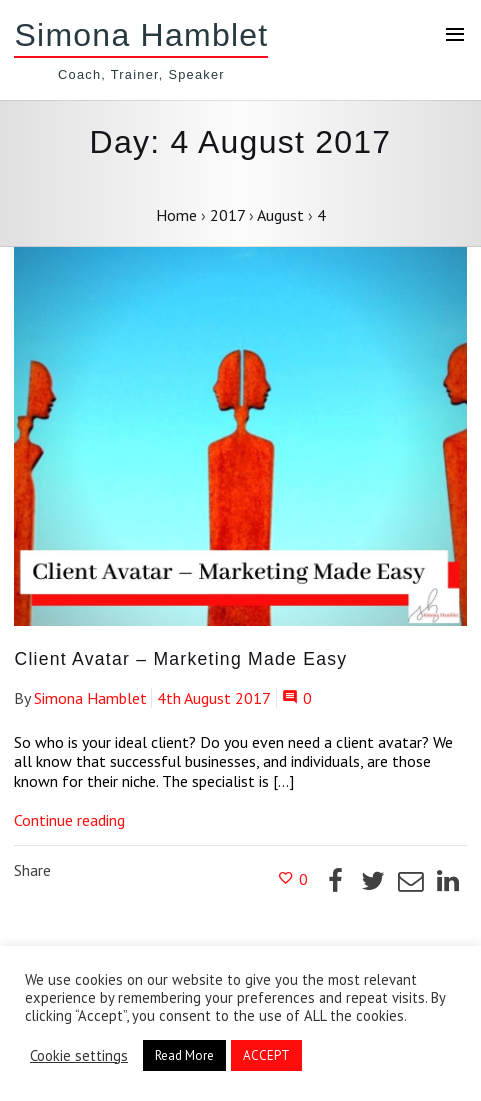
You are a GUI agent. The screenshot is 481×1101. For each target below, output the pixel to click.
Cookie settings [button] (79, 1056)
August (280, 215)
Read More (184, 1055)
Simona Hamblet (141, 35)
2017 (227, 215)
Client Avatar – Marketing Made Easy (180, 659)
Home (176, 215)
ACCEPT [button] (266, 1055)
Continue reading (69, 820)
